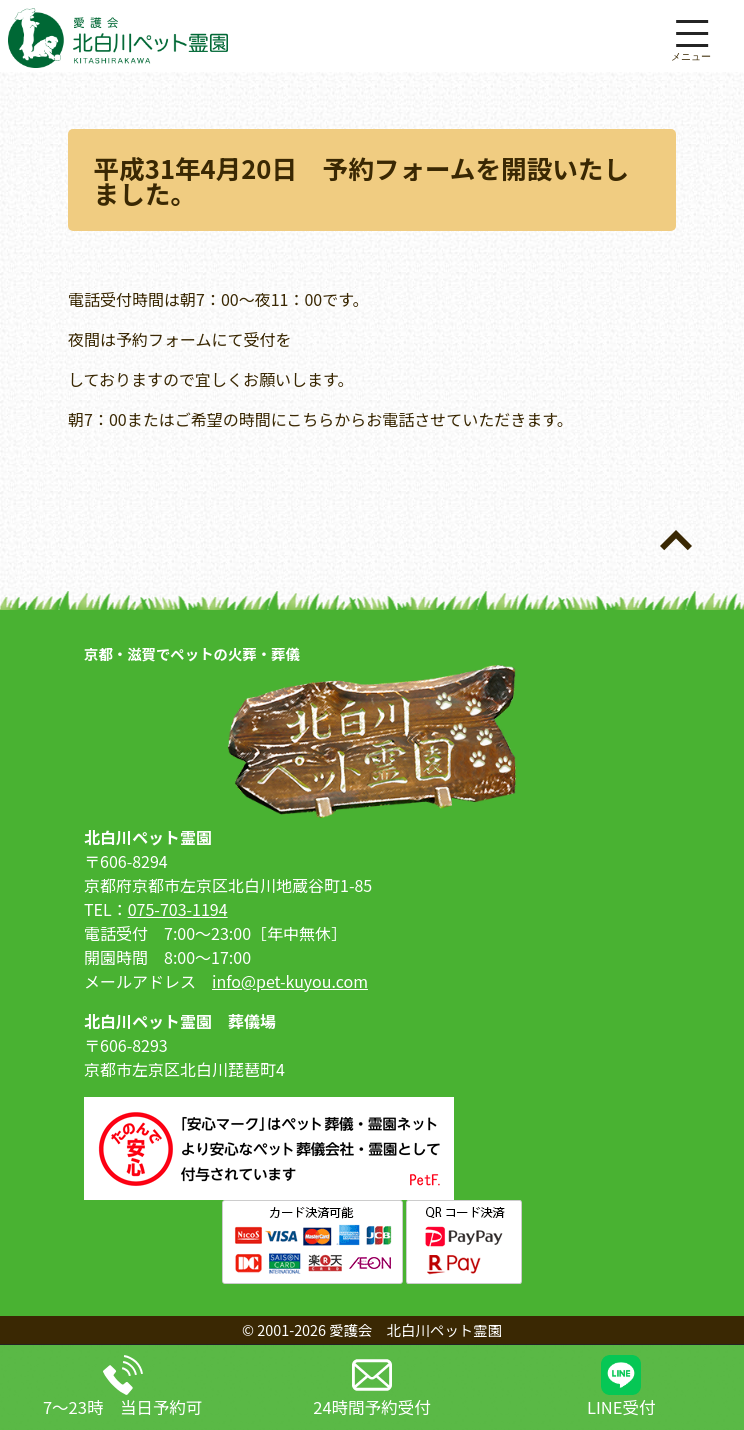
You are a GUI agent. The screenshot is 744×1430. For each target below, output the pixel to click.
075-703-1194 (178, 909)
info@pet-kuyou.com (290, 981)
